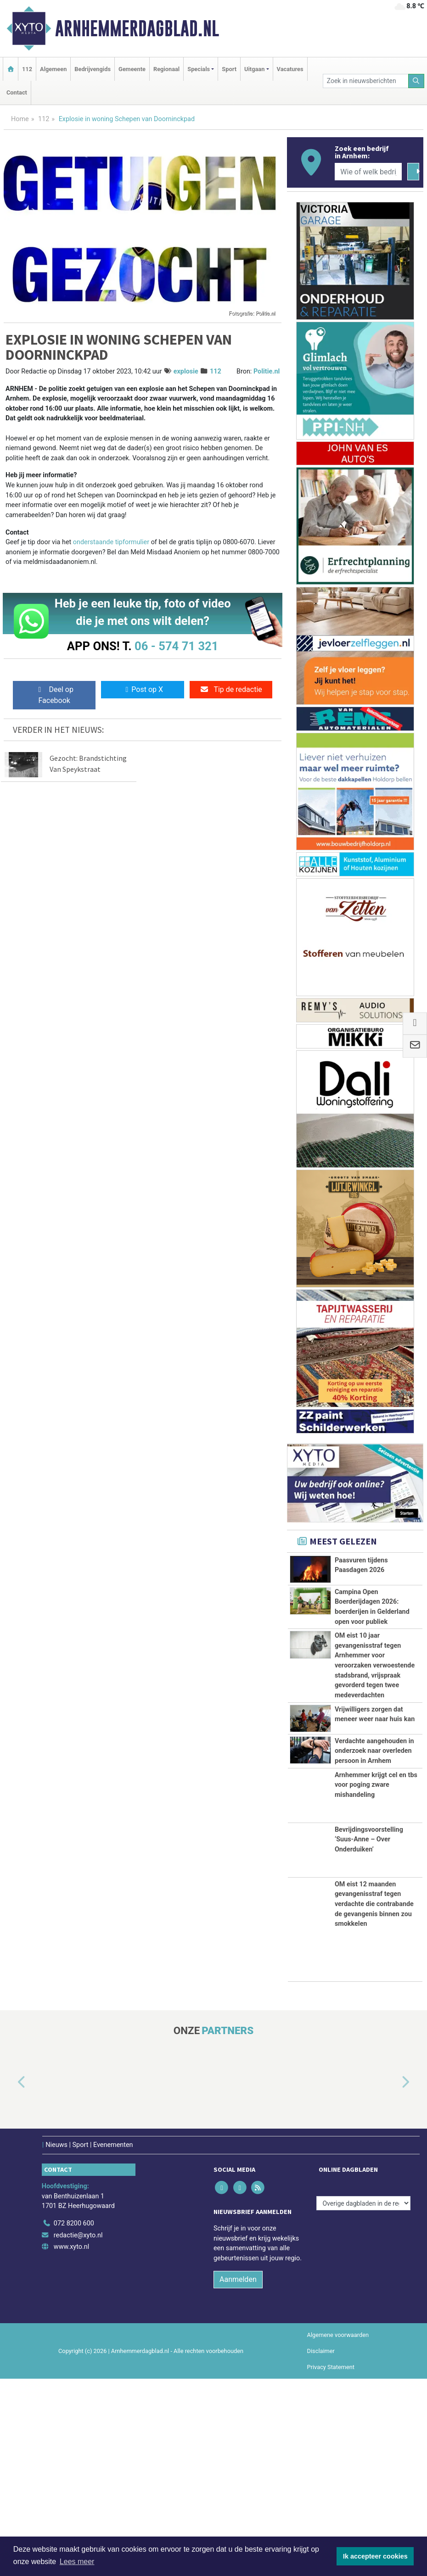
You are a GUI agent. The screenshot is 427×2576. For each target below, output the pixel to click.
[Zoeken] (416, 81)
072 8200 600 (74, 2421)
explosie (186, 371)
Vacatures (290, 69)
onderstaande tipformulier (111, 542)
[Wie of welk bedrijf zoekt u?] (368, 171)
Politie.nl (266, 371)
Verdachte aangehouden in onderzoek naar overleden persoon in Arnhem (374, 1897)
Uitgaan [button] (254, 69)
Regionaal (166, 69)
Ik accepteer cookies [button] (375, 2556)
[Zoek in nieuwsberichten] (366, 81)
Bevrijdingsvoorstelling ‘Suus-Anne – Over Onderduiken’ (369, 2036)
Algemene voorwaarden (338, 2531)
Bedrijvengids (92, 69)
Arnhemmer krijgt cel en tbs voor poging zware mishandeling (376, 1982)
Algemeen (53, 69)
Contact (16, 92)
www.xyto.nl (71, 2444)
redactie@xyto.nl (78, 2432)
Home (20, 119)
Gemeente (132, 69)
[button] (11, 2279)
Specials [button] (198, 69)
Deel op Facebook (54, 695)
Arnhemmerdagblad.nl (137, 28)
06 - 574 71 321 (176, 646)
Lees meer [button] (77, 2561)
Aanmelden (238, 2476)
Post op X (142, 689)
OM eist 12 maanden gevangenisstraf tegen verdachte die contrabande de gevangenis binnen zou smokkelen (374, 2100)
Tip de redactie (231, 689)
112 (27, 69)
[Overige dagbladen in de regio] (363, 2400)
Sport (229, 69)
